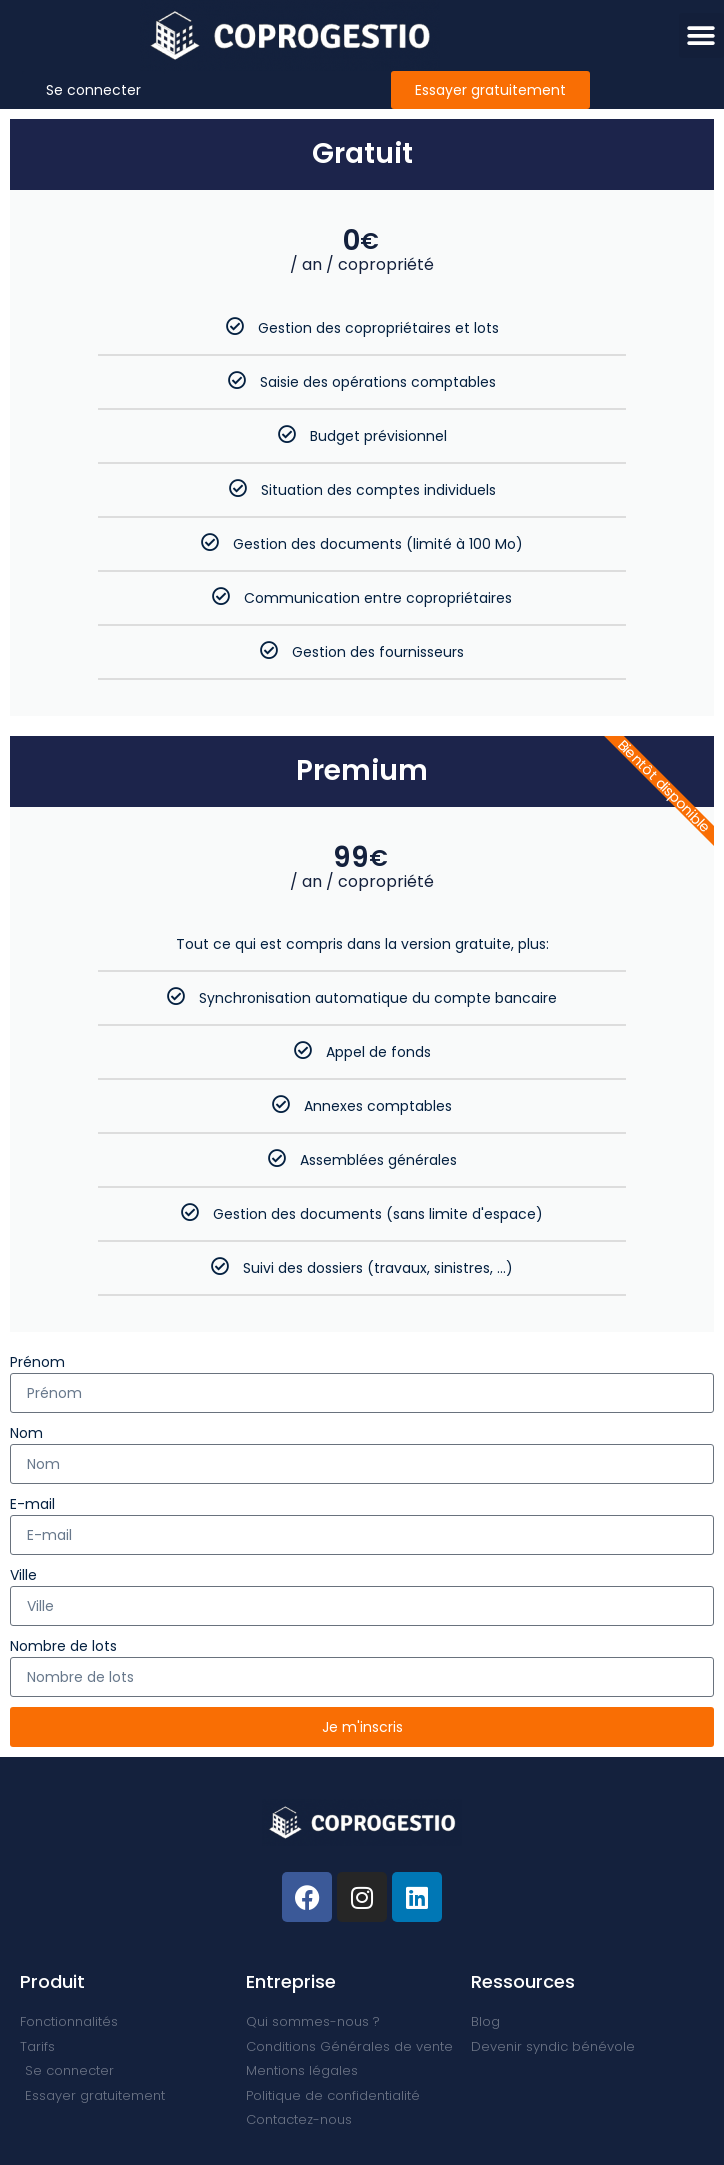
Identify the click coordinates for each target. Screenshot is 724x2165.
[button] (701, 35)
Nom (26, 1433)
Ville (23, 1575)
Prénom (37, 1362)
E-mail (32, 1504)
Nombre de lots (63, 1646)
